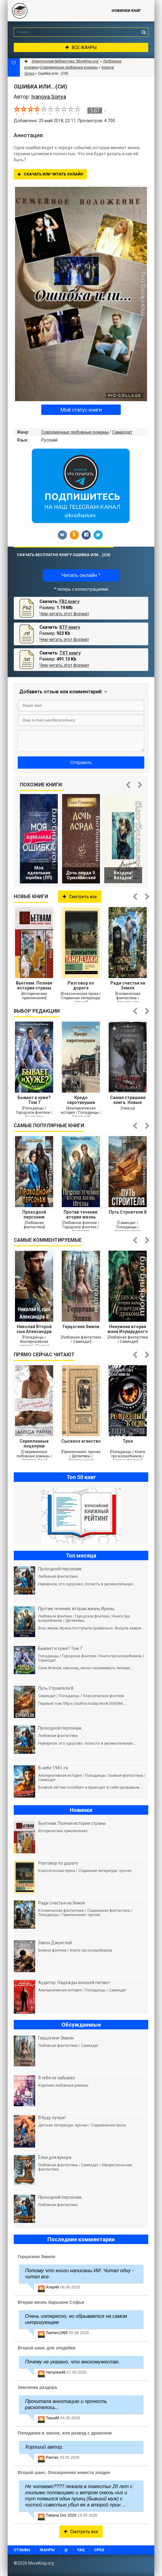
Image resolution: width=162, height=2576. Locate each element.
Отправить (80, 762)
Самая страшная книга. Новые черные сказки (127, 1100)
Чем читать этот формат (64, 613)
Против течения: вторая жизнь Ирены (81, 1214)
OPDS (99, 2550)
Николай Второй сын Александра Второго (34, 1329)
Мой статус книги (81, 410)
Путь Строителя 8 (127, 1212)
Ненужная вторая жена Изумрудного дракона (127, 1329)
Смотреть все (80, 896)
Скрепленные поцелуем (34, 1443)
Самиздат (122, 432)
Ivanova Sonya (48, 96)
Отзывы (22, 2550)
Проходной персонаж (34, 1214)
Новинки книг (126, 11)
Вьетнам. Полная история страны (34, 985)
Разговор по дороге (81, 985)
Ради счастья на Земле (127, 985)
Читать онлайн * (80, 575)
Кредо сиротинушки (81, 1100)
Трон (128, 1441)
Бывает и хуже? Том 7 (34, 1100)
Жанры (47, 2550)
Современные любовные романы (75, 432)
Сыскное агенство (81, 1441)
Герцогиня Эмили (81, 1326)
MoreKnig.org (53, 10)
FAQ (81, 2550)
